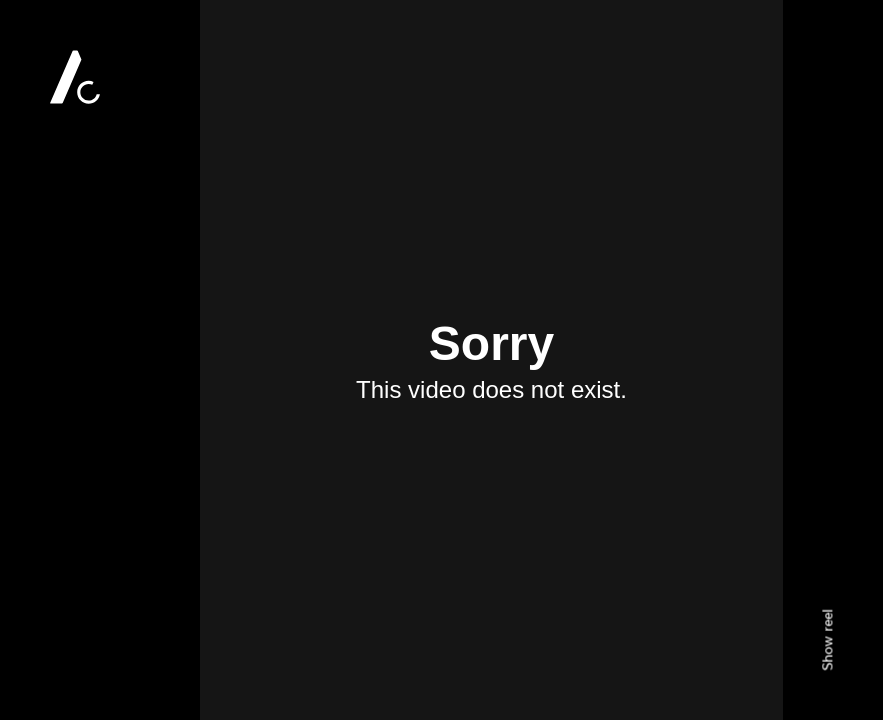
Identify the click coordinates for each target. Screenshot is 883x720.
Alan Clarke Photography (75, 77)
